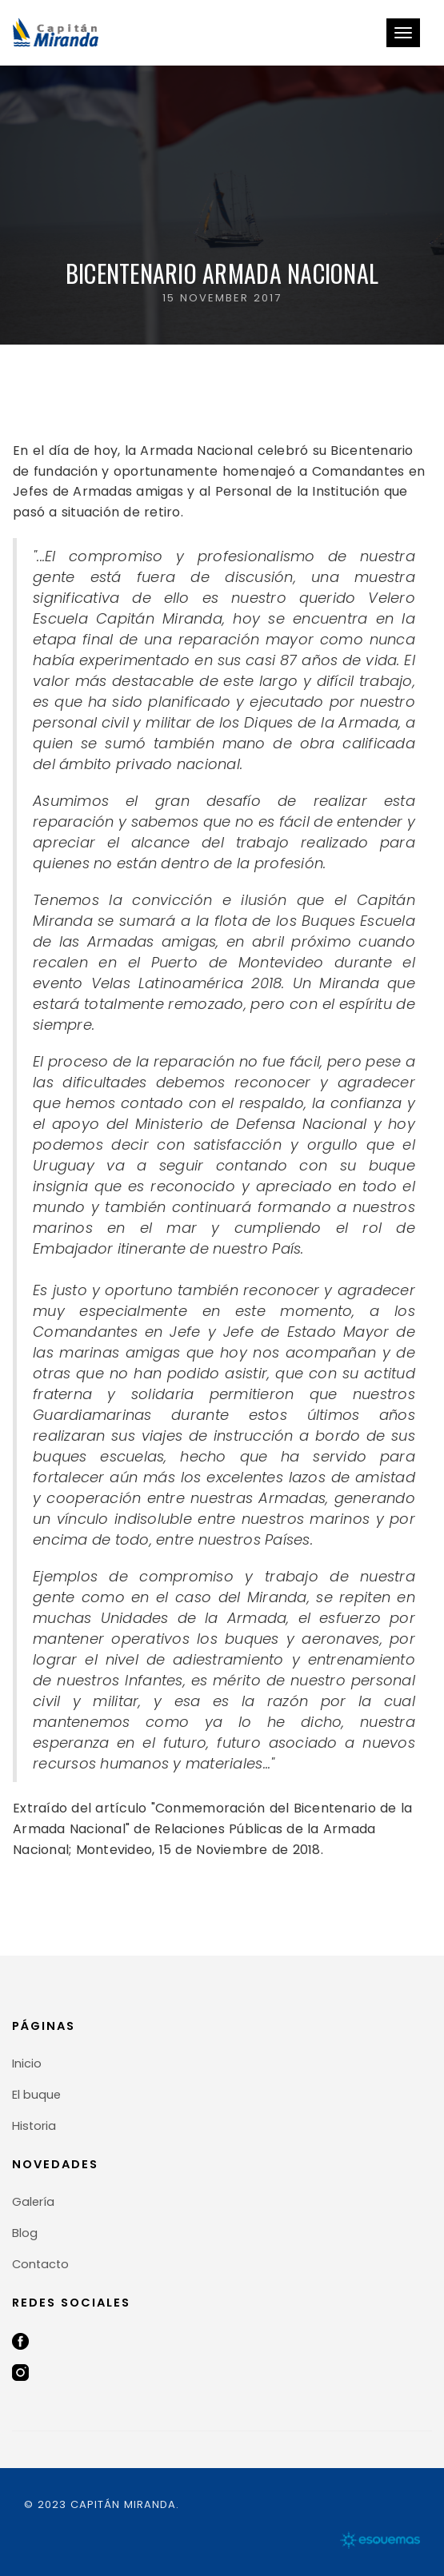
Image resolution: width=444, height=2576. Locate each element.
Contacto (40, 2264)
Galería (33, 2202)
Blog (25, 2233)
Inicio (27, 2064)
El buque (36, 2095)
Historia (34, 2126)
